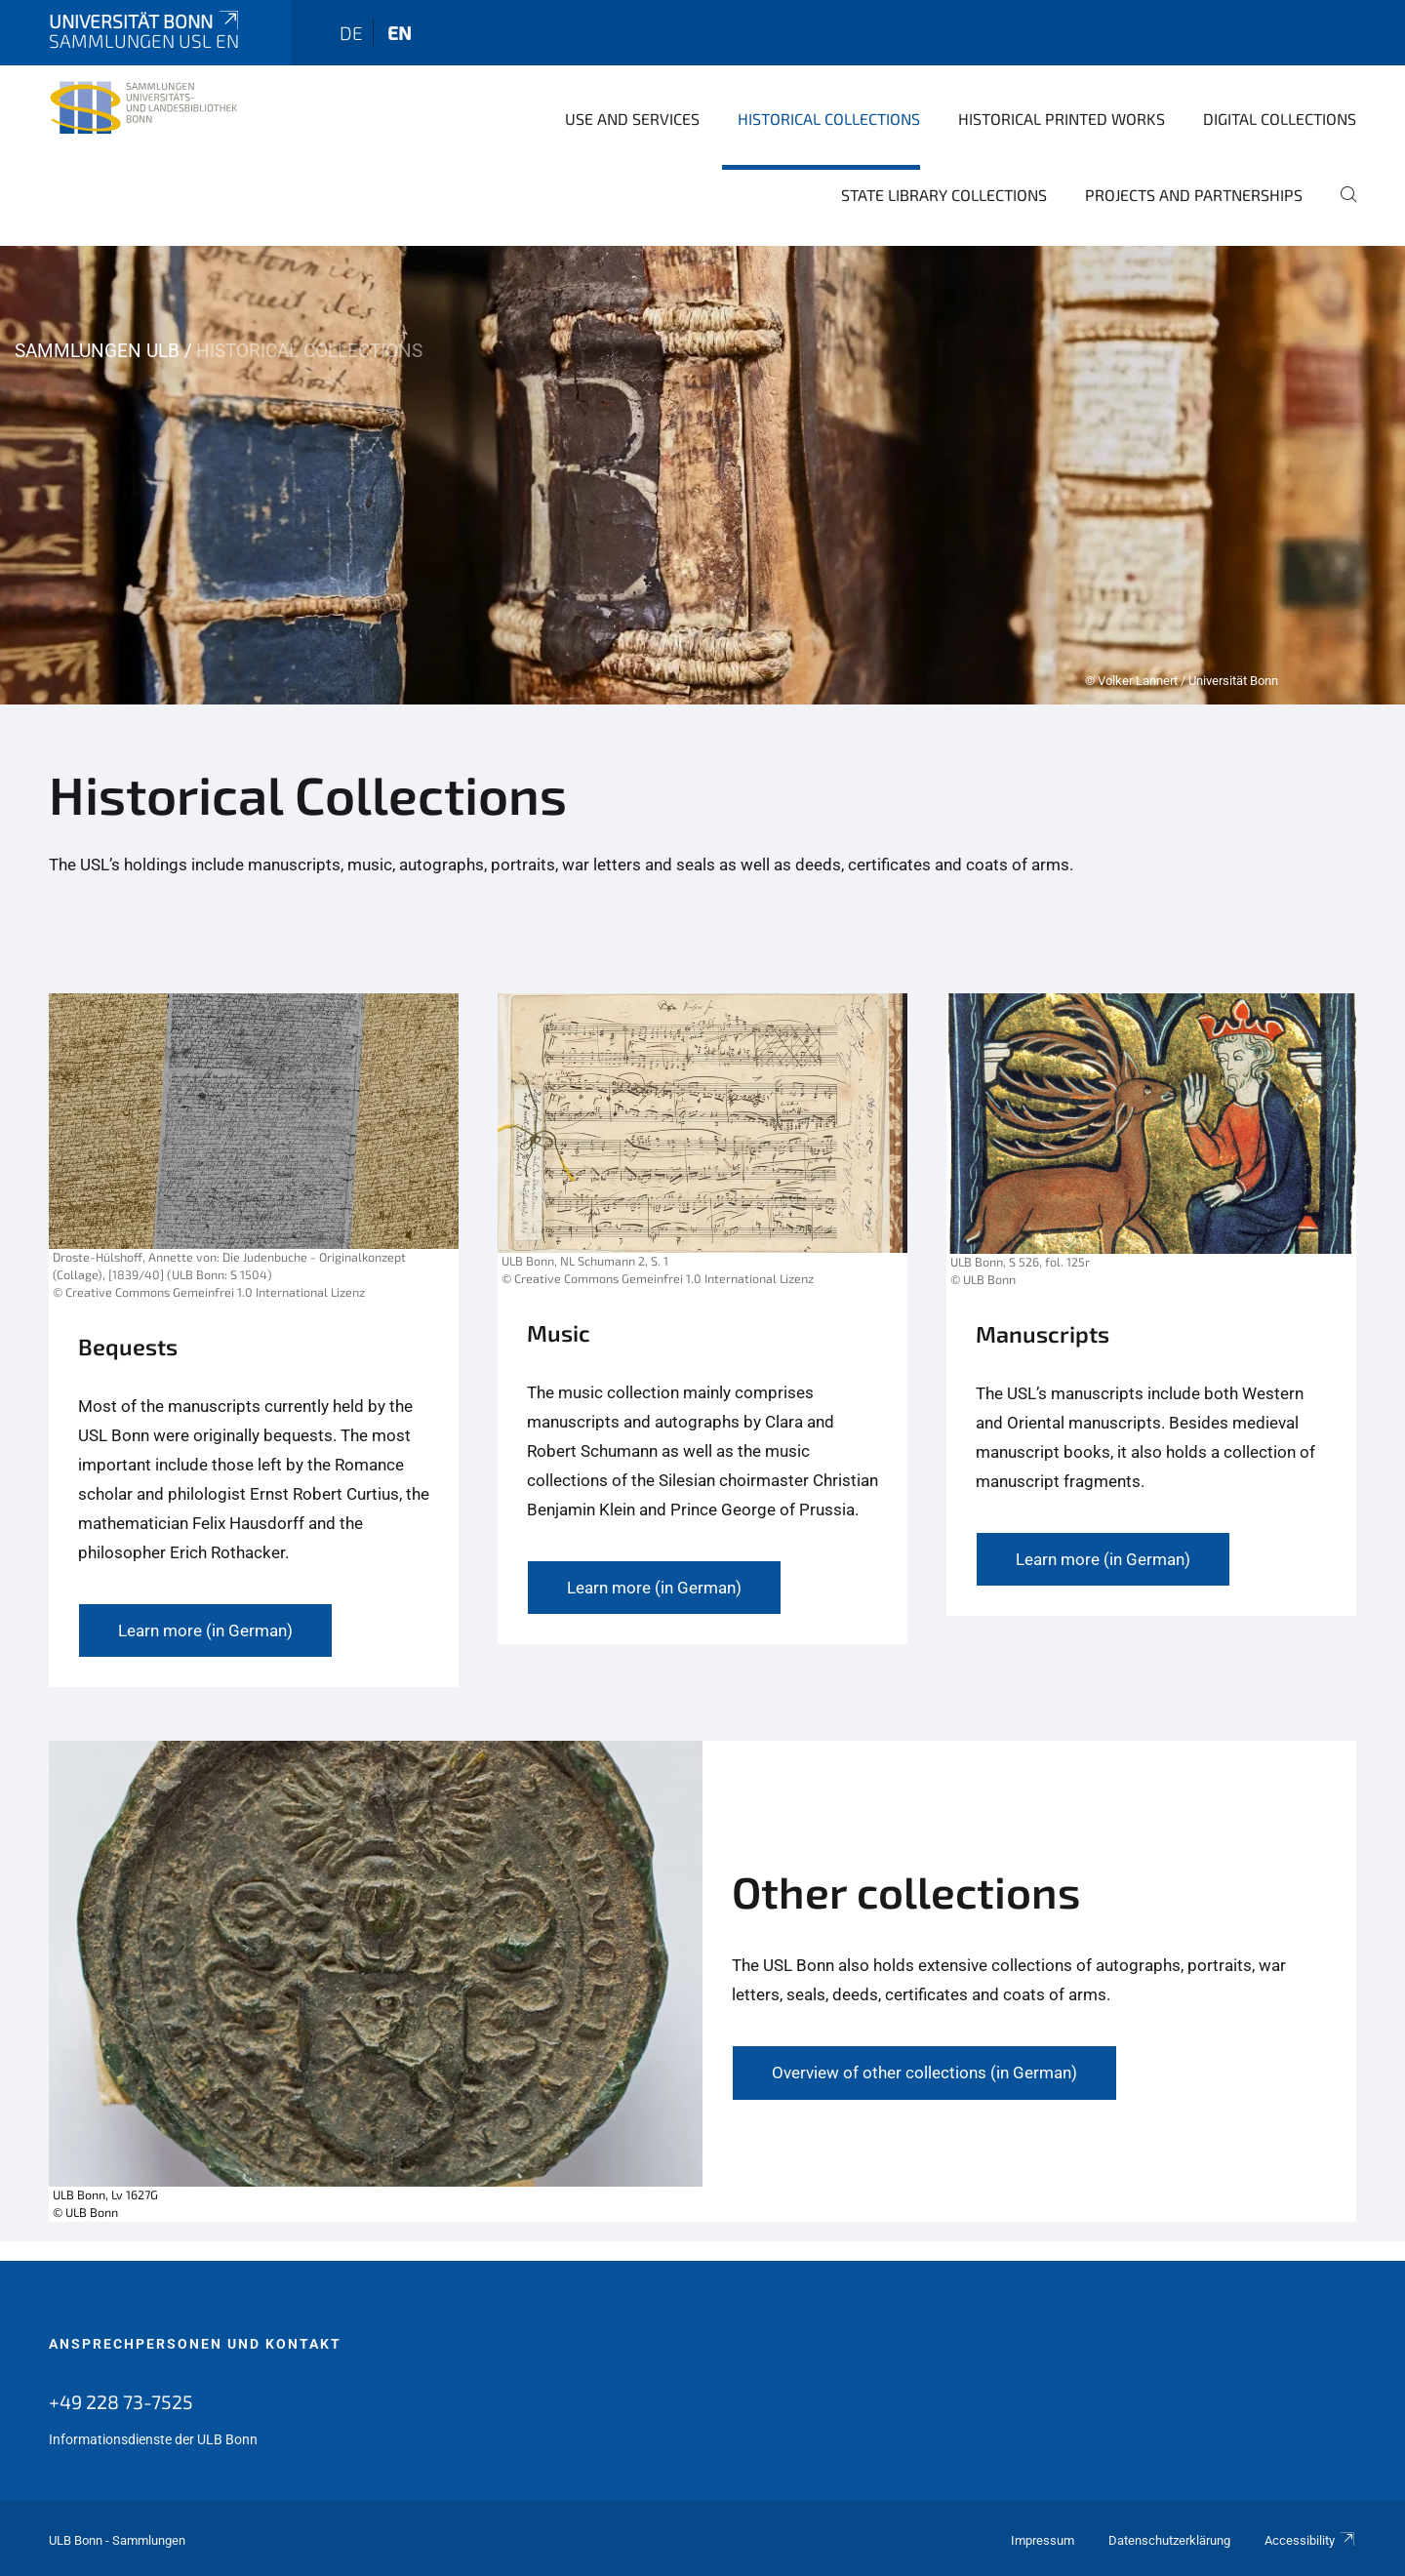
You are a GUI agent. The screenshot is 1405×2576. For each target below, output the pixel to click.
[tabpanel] (702, 475)
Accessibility (1310, 2540)
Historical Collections (829, 118)
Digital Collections (1279, 118)
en (399, 32)
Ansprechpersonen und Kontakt (195, 2344)
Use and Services (632, 118)
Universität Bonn (145, 21)
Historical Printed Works (1061, 118)
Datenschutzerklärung (1169, 2540)
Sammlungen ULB (97, 351)
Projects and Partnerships (1194, 194)
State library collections (944, 194)
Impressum (1042, 2540)
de (351, 32)
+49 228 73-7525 (121, 2401)
